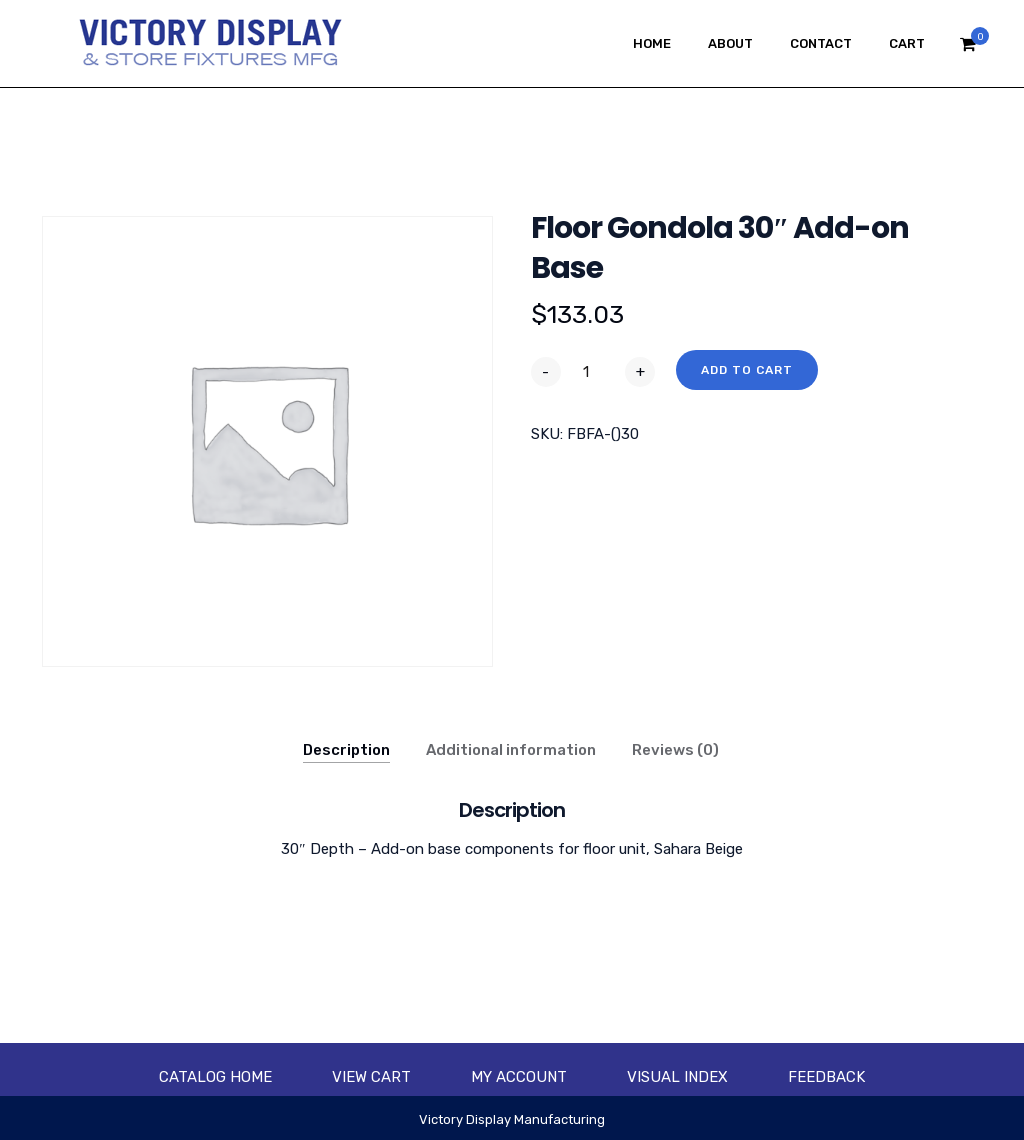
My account (519, 1077)
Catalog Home (215, 1077)
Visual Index (677, 1077)
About (730, 43)
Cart (907, 43)
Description (346, 750)
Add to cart (747, 370)
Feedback (826, 1077)
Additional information (511, 750)
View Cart (371, 1077)
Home (652, 43)
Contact (821, 43)
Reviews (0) (675, 750)
